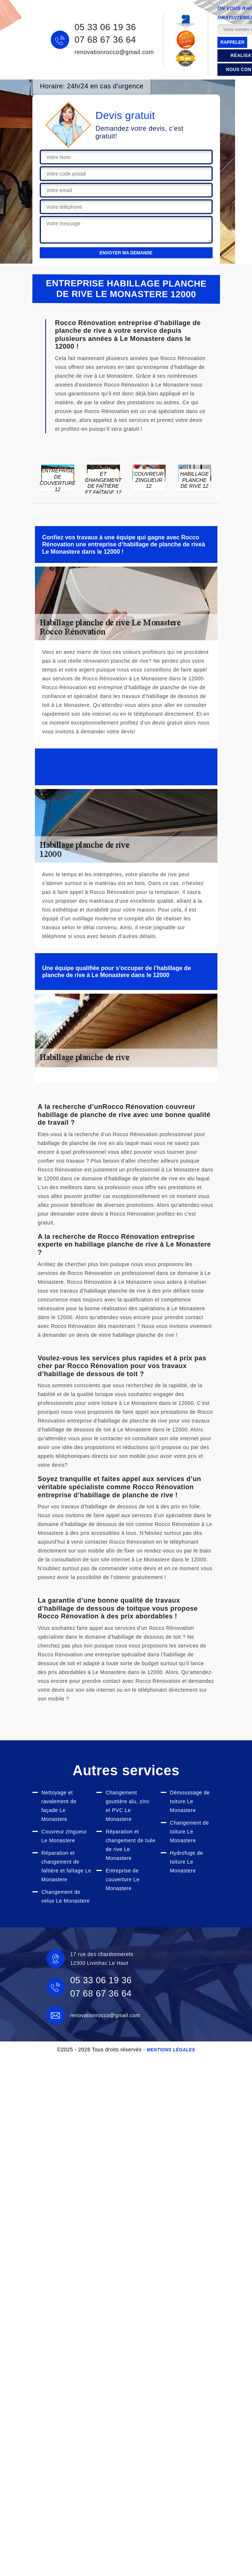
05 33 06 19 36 (105, 27)
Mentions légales (171, 2049)
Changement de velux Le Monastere (66, 1896)
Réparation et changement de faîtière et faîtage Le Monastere (67, 1866)
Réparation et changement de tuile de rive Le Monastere (131, 1845)
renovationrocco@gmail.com (114, 52)
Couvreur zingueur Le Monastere (64, 1836)
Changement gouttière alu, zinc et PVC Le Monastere (127, 1806)
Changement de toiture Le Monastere (189, 1831)
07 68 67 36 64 (105, 39)
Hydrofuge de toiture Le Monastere (186, 1862)
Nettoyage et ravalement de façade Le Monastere (59, 1806)
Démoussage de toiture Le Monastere (190, 1801)
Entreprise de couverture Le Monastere (122, 1879)
